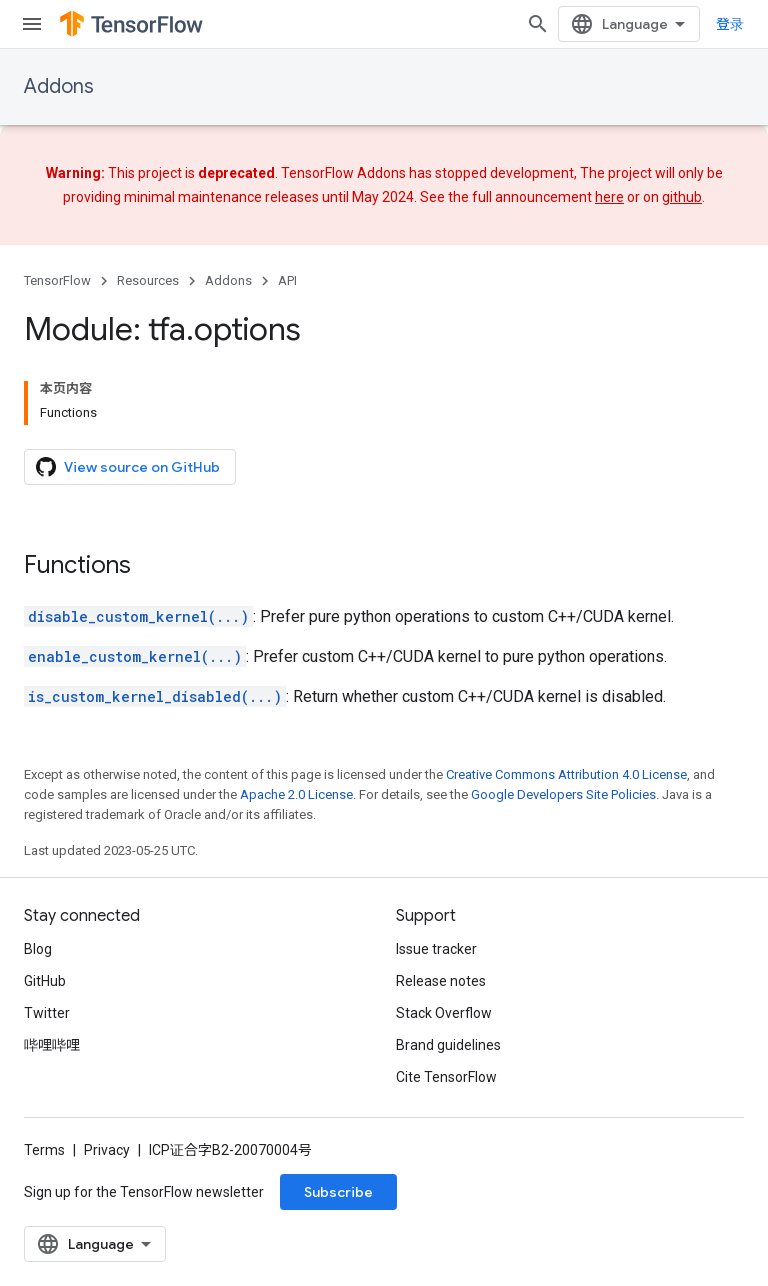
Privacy (107, 1150)
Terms (44, 1150)
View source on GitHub (128, 467)
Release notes (441, 981)
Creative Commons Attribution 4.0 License (566, 774)
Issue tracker (436, 949)
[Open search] (538, 24)
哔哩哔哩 (52, 1045)
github (682, 197)
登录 (730, 24)
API (287, 280)
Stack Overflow (444, 1013)
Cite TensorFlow (446, 1077)
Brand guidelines (448, 1045)
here (609, 197)
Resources (148, 280)
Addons (59, 86)
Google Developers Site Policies (563, 794)
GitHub (45, 981)
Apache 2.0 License (296, 794)
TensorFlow (57, 280)
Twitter (47, 1013)
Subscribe (338, 1192)
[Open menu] (32, 24)
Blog (38, 949)
